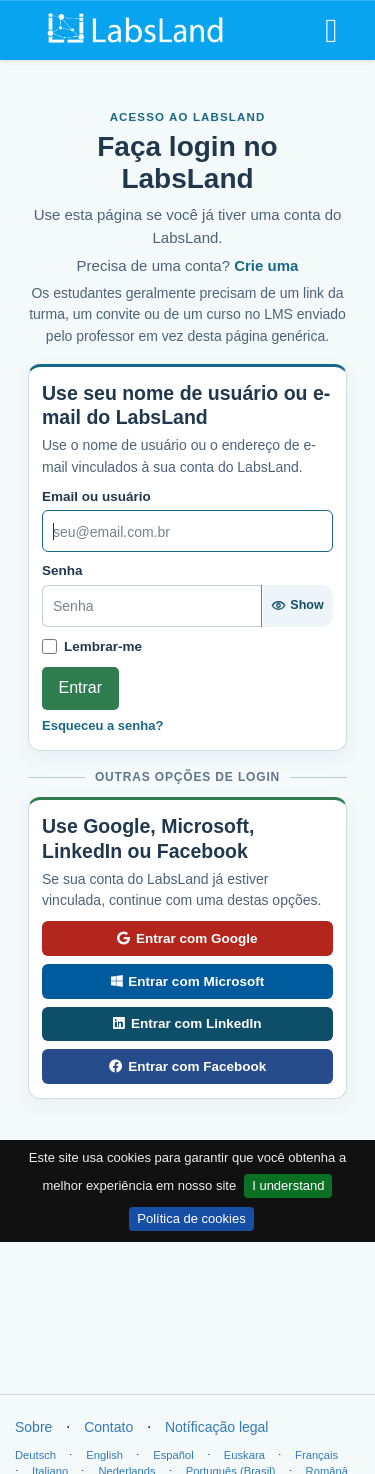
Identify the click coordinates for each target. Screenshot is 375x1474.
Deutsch (35, 1455)
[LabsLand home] (136, 29)
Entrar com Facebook (188, 1066)
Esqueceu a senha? (102, 725)
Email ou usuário (96, 496)
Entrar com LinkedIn (187, 1023)
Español (173, 1455)
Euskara (244, 1455)
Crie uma (266, 265)
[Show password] (297, 606)
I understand (288, 1185)
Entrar (81, 687)
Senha (62, 570)
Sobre (33, 1427)
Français (316, 1455)
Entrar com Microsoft (187, 981)
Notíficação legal (217, 1427)
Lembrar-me (103, 646)
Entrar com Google (187, 938)
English (104, 1455)
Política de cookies (191, 1218)
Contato (108, 1427)
